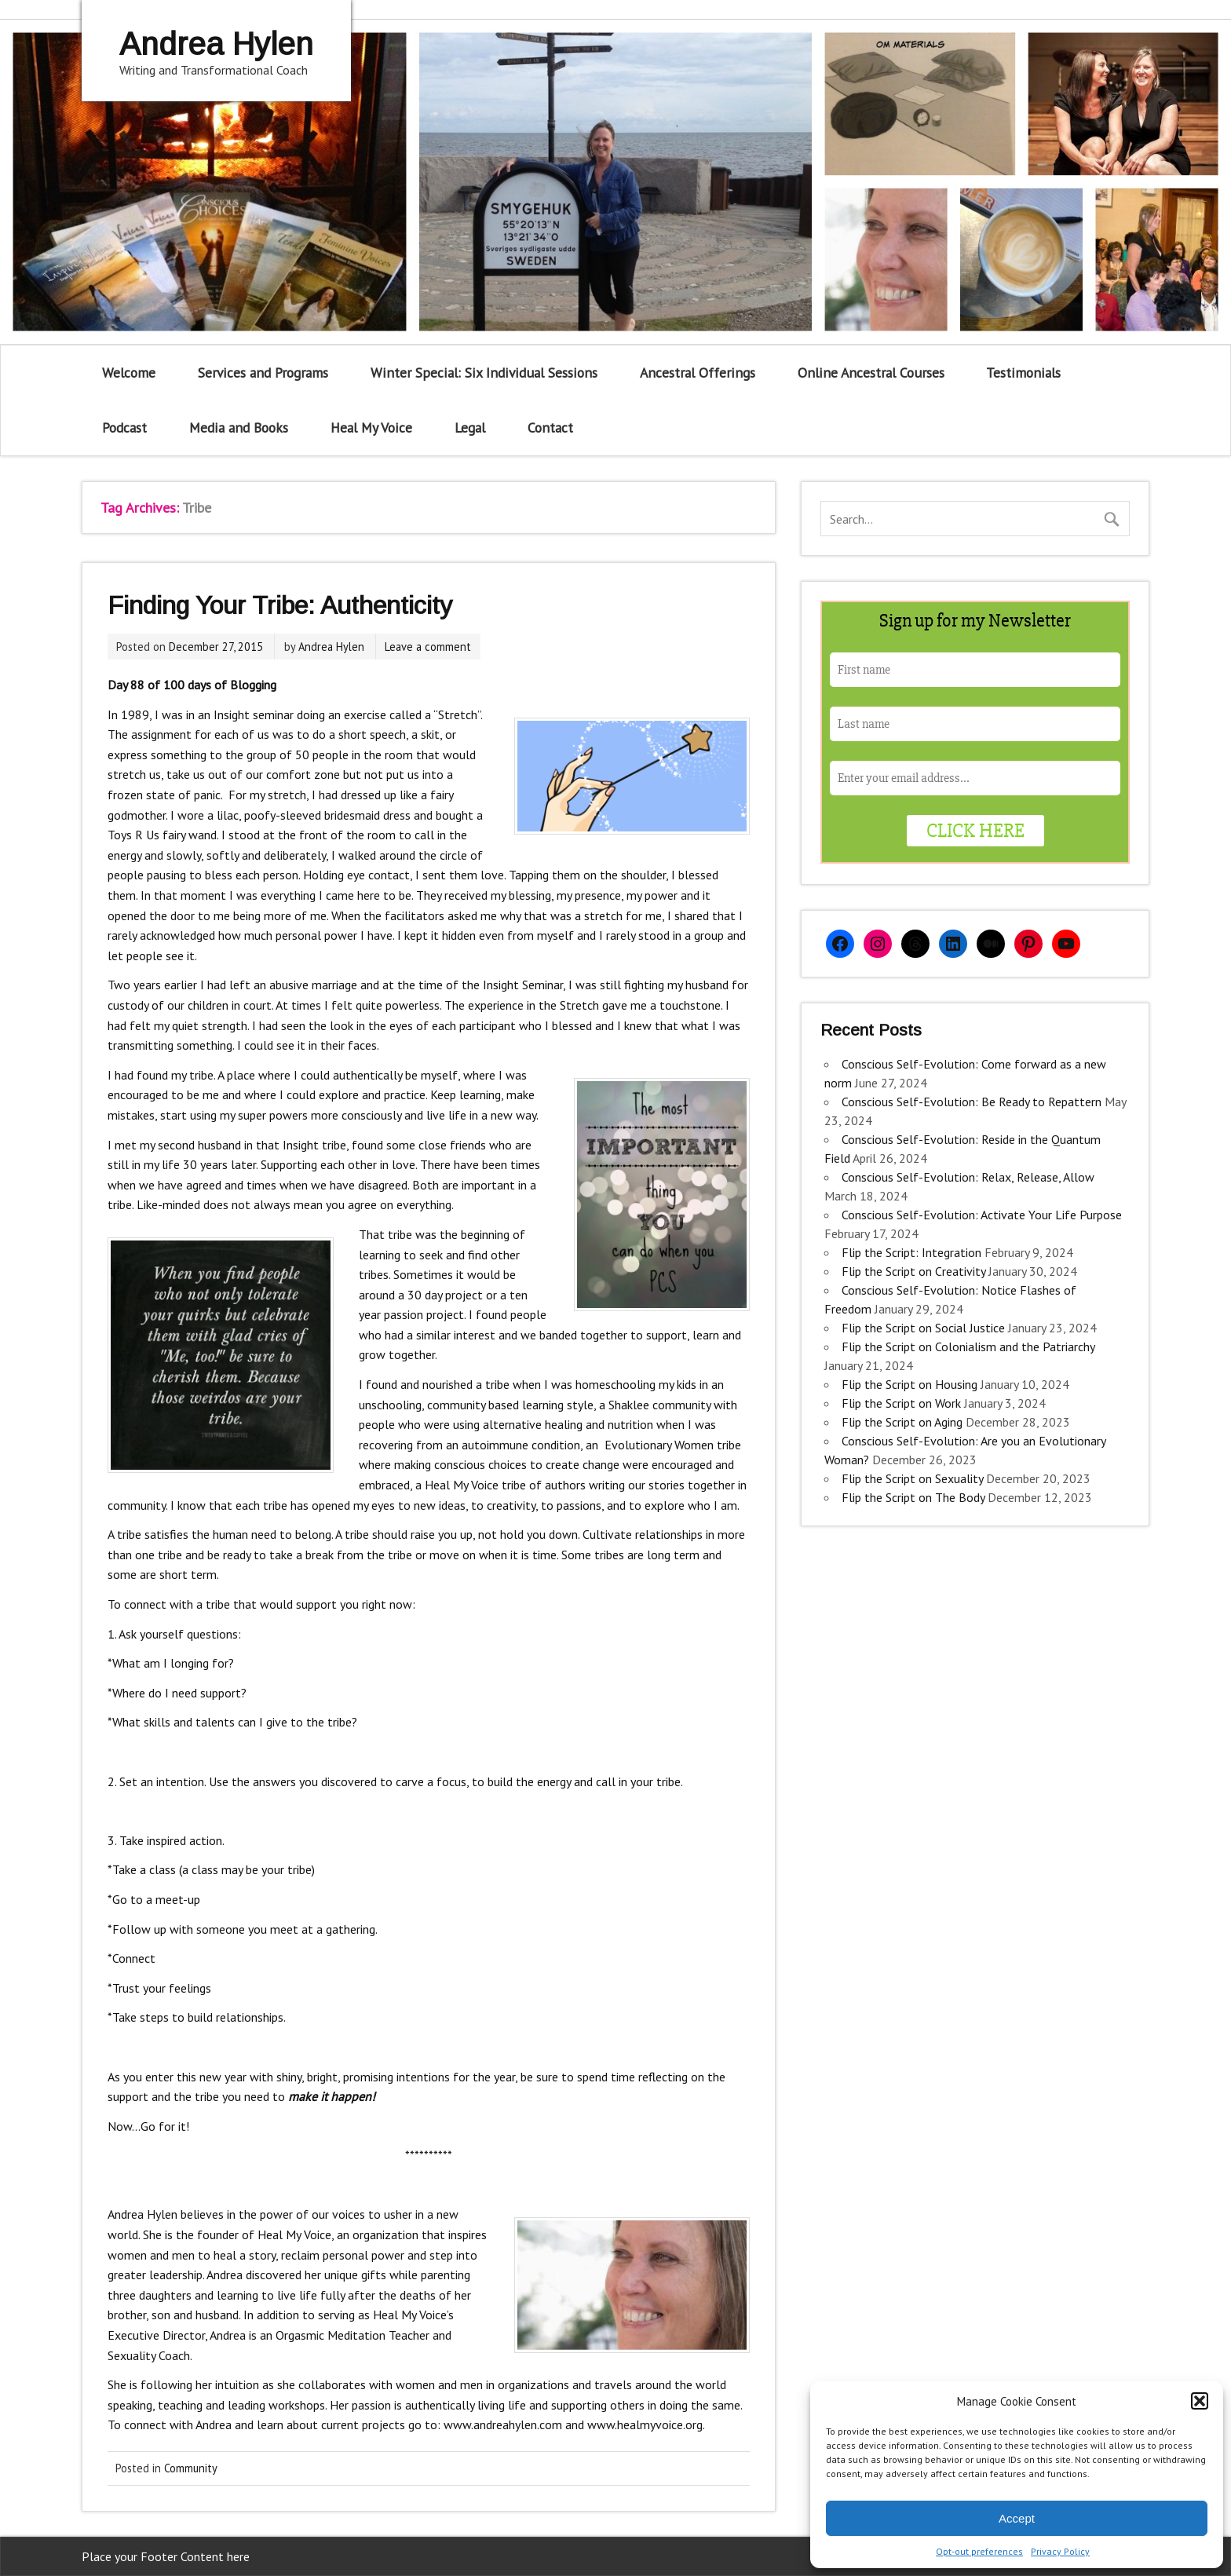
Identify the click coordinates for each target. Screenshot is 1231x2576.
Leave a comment (428, 646)
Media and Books (238, 427)
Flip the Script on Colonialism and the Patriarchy (968, 1346)
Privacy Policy (1060, 2551)
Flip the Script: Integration (911, 1252)
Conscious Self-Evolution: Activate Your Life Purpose (982, 1214)
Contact (550, 427)
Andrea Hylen (331, 646)
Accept (1017, 2518)
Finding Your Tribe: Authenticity (280, 605)
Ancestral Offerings (697, 373)
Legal (470, 427)
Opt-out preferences (979, 2551)
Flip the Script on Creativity (913, 1271)
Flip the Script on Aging (902, 1422)
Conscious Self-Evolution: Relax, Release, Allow (968, 1177)
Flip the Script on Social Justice (923, 1328)
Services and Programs (263, 373)
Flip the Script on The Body (913, 1497)
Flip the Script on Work (901, 1403)
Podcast (124, 427)
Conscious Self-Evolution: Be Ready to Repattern (971, 1101)
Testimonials (1023, 373)
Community (190, 2468)
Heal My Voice (371, 427)
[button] (1199, 2401)
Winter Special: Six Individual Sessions (484, 373)
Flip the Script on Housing (909, 1384)
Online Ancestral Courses (871, 373)
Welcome (128, 373)
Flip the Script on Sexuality (912, 1478)
